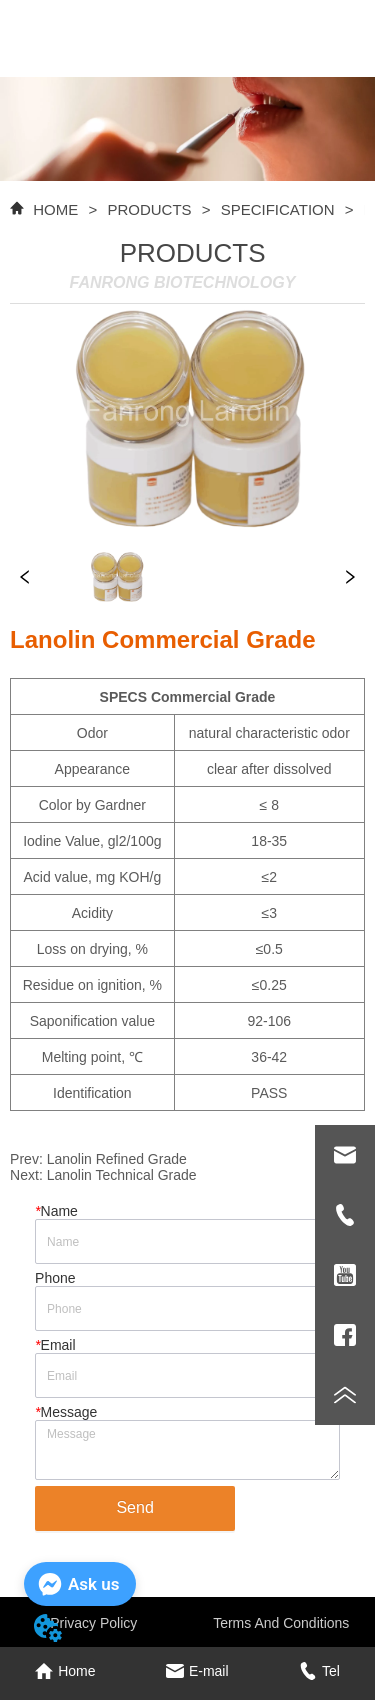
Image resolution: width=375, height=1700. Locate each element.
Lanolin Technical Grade (122, 1175)
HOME (55, 209)
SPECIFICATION (277, 209)
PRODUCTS (149, 209)
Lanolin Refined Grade (117, 1159)
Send (134, 1507)
